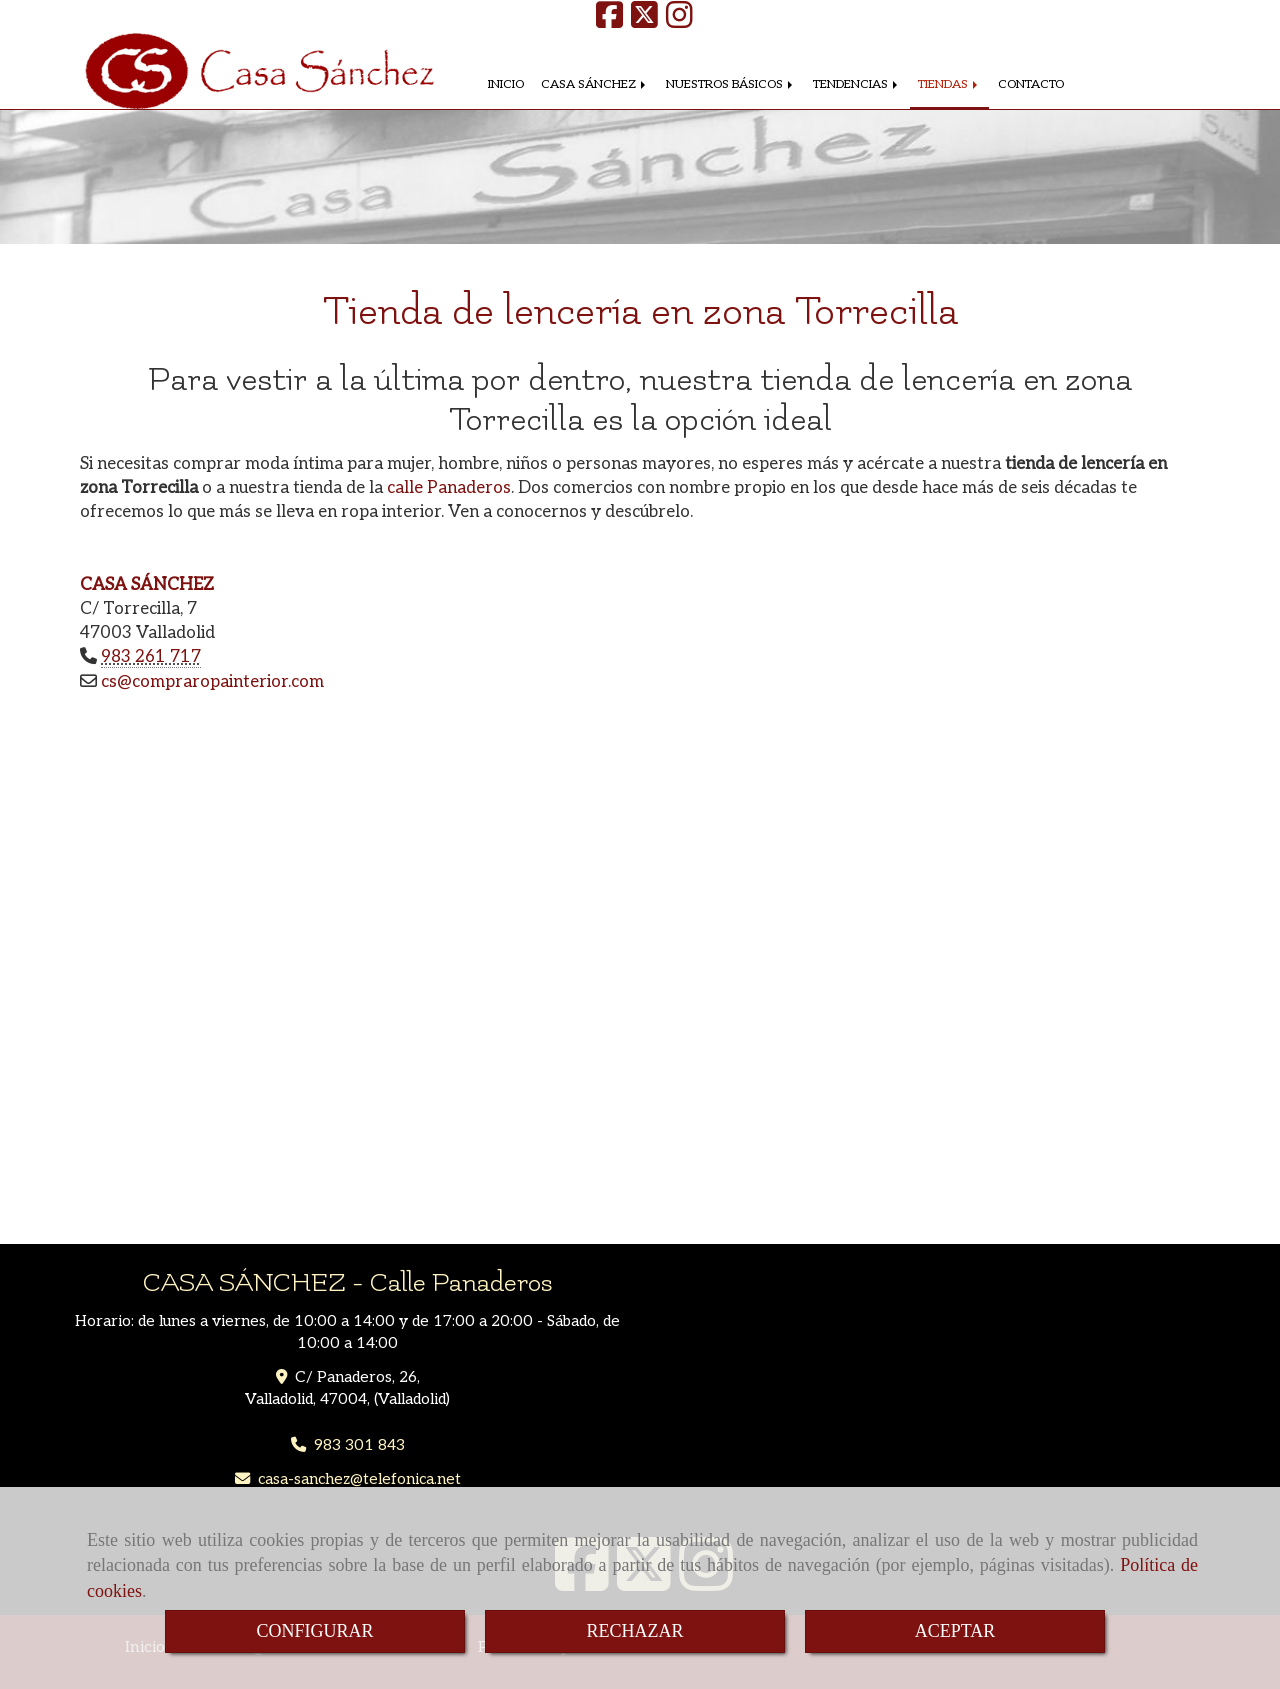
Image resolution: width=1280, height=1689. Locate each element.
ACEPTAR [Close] (955, 1631)
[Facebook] (609, 21)
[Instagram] (679, 21)
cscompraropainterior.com (212, 682)
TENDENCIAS (857, 84)
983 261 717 (151, 657)
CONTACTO (1031, 84)
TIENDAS (949, 84)
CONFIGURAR (314, 1631)
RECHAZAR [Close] (634, 1631)
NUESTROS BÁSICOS (731, 84)
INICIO (506, 84)
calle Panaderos (449, 488)
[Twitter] (644, 21)
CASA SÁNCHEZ (595, 84)
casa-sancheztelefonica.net (359, 1479)
